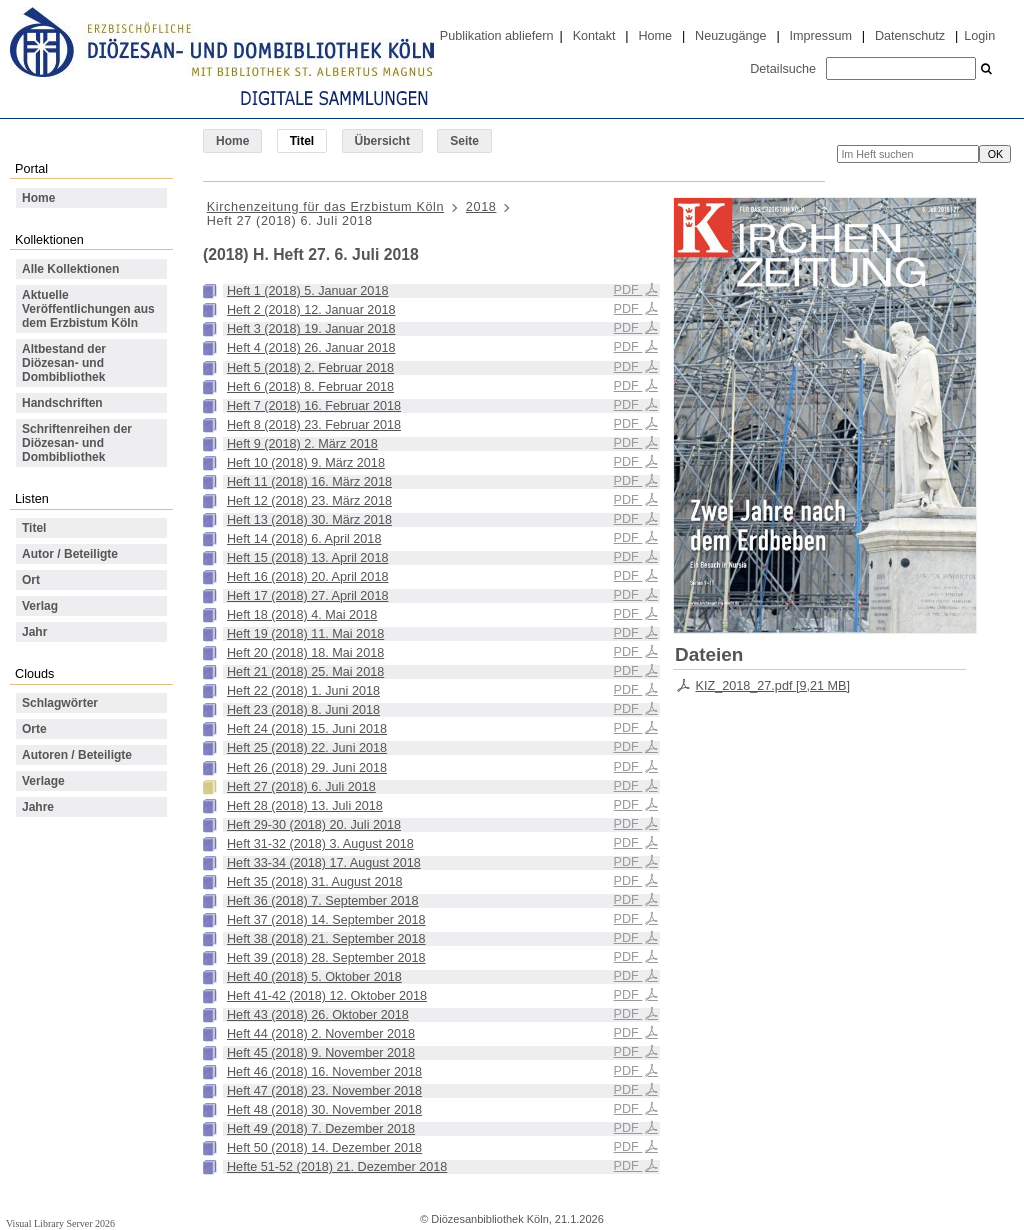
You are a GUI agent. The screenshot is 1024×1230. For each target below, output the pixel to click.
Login (979, 36)
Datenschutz (910, 36)
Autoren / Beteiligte (77, 755)
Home (655, 36)
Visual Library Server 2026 (60, 1223)
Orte (34, 729)
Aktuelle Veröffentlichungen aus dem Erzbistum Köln (88, 309)
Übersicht (382, 141)
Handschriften (62, 403)
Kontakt (594, 36)
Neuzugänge (731, 36)
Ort (31, 580)
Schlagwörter (60, 703)
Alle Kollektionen (70, 269)
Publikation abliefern (497, 36)
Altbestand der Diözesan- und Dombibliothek (64, 363)
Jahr (34, 632)
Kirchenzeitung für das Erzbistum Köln (325, 207)
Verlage (43, 781)
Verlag (40, 606)
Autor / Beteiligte (70, 554)
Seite (464, 141)
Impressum (821, 36)
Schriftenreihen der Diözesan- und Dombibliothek (77, 443)
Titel (34, 528)
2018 (481, 207)
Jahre (38, 807)
